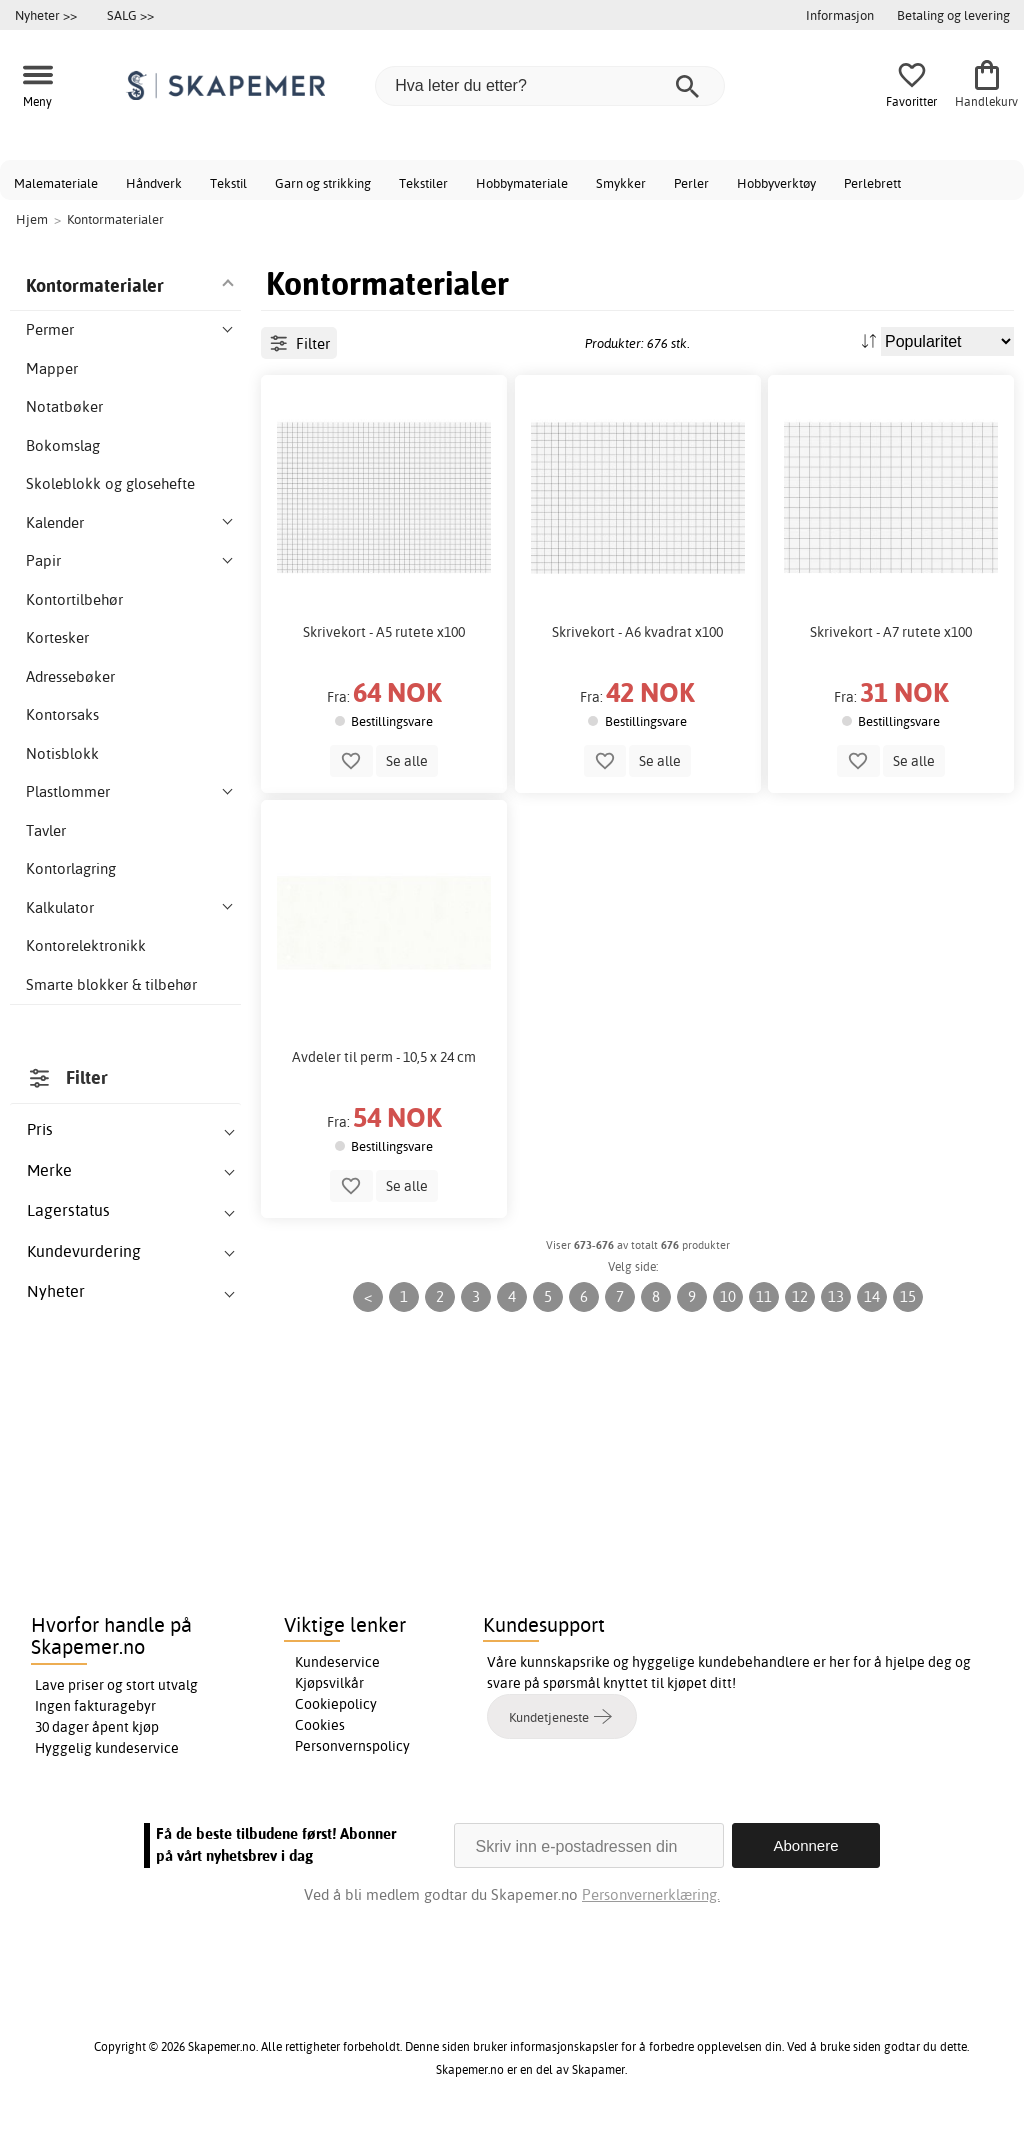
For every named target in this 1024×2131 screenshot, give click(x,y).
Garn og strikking (323, 183)
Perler (691, 183)
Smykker (621, 183)
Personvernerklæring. (651, 1894)
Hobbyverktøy (776, 183)
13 (836, 1296)
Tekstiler (423, 183)
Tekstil (228, 183)
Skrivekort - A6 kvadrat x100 (637, 632)
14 (872, 1296)
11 (764, 1296)
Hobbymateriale (522, 183)
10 (728, 1296)
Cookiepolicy (336, 1704)
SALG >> (130, 15)
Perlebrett (872, 183)
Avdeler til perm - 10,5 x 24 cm (384, 1057)
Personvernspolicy (352, 1746)
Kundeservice (337, 1662)
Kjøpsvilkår (329, 1683)
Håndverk (154, 183)
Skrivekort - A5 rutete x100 (384, 632)
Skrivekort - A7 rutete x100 (891, 632)
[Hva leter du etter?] (550, 86)
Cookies (320, 1725)
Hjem (32, 219)
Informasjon (840, 15)
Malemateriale (56, 183)
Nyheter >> (46, 15)
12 (800, 1296)
